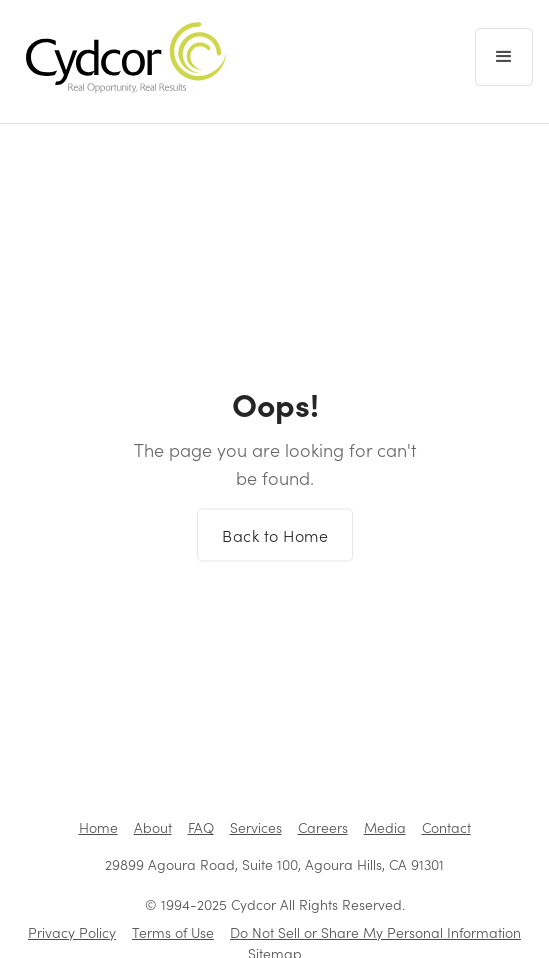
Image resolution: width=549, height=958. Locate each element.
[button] (504, 57)
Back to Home (275, 540)
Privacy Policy (72, 932)
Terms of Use (173, 932)
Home (98, 827)
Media (385, 827)
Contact (446, 827)
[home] (121, 57)
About (153, 827)
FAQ (201, 827)
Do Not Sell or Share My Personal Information (375, 932)
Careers (323, 827)
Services (256, 827)
